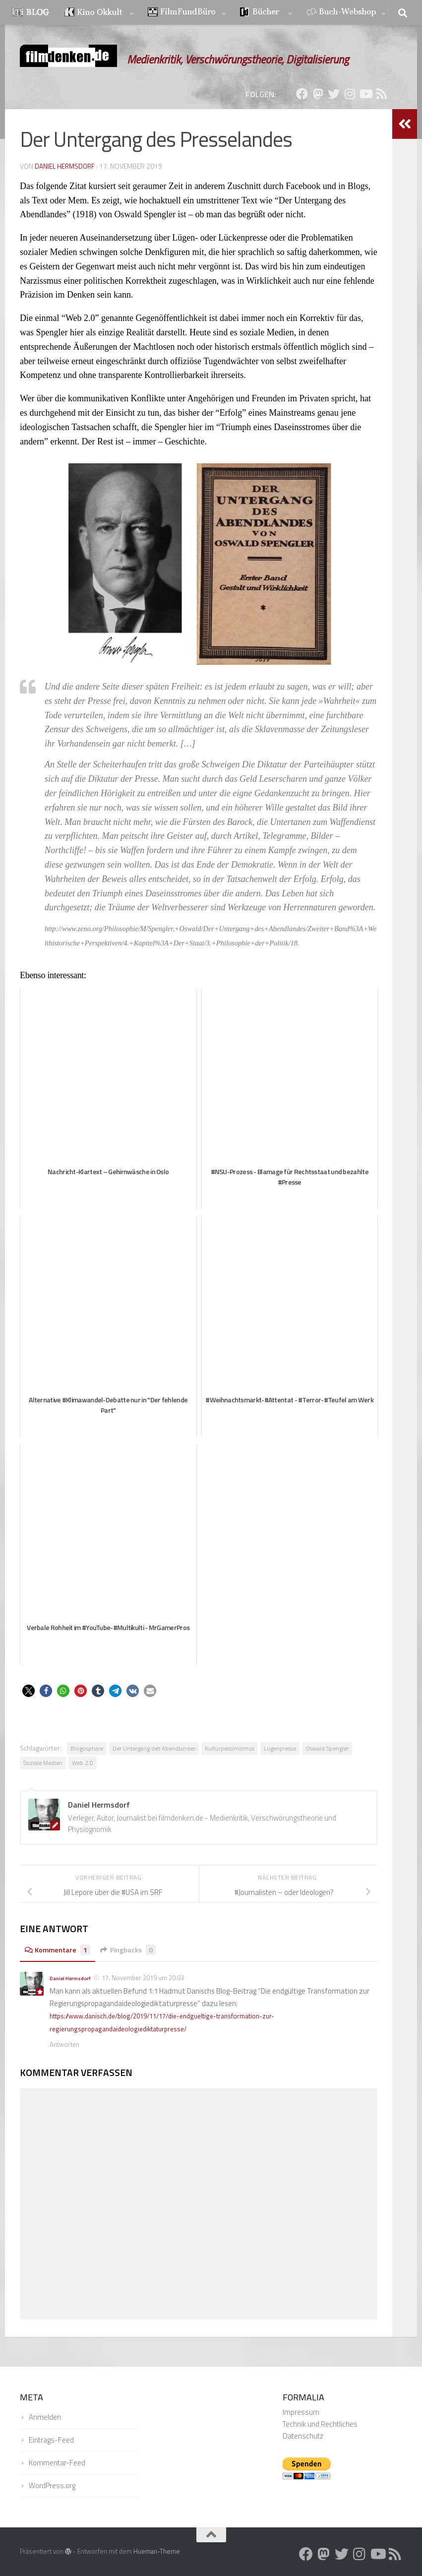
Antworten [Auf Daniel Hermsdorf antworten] (64, 2043)
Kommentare (60, 1950)
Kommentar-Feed (57, 2461)
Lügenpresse (280, 1748)
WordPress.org (52, 2484)
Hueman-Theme (156, 2550)
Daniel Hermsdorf (65, 166)
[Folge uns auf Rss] (381, 94)
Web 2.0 (82, 1762)
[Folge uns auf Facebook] (302, 94)
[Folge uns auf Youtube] (365, 94)
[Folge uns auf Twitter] (334, 94)
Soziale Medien (42, 1762)
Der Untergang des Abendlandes (154, 1748)
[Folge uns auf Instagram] (350, 94)
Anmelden (45, 2416)
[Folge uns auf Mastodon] (318, 94)
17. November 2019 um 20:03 (143, 1978)
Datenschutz (303, 2435)
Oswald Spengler (327, 1748)
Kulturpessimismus (229, 1748)
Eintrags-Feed (51, 2439)
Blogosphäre (86, 1748)
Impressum (301, 2411)
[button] (28, 1691)
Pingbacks (136, 1950)
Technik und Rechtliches (320, 2423)
